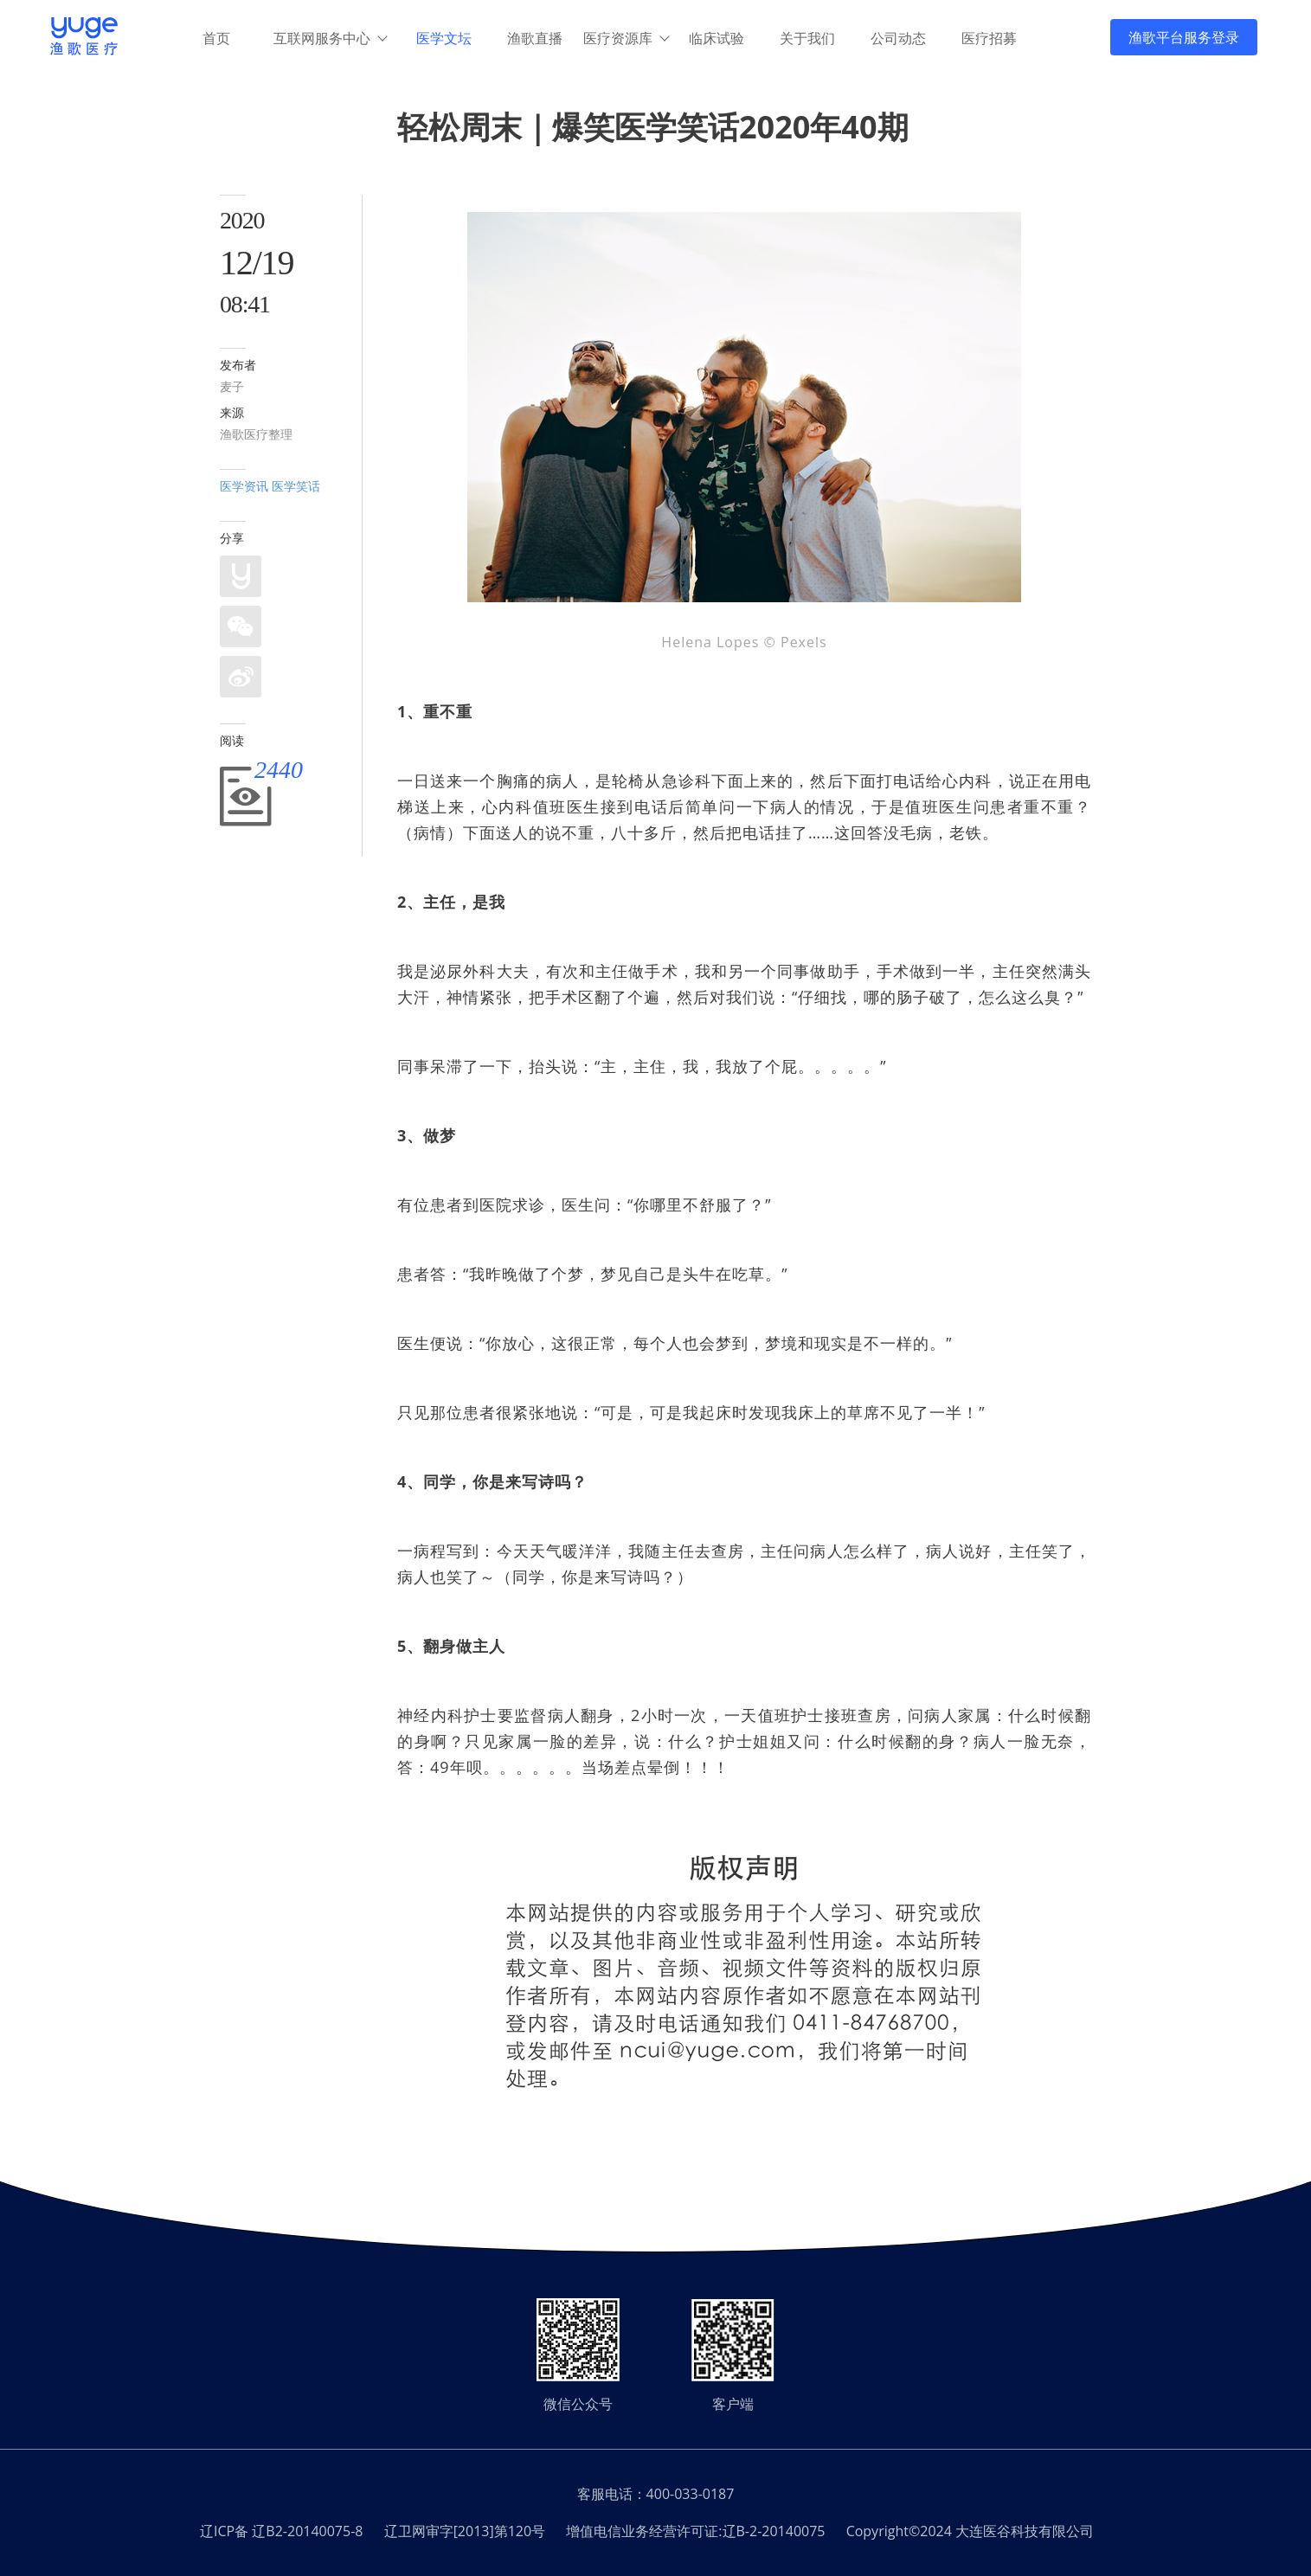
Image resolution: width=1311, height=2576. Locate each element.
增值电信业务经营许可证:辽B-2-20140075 (695, 2531)
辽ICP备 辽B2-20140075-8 (281, 2531)
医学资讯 (244, 486)
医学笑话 (296, 486)
